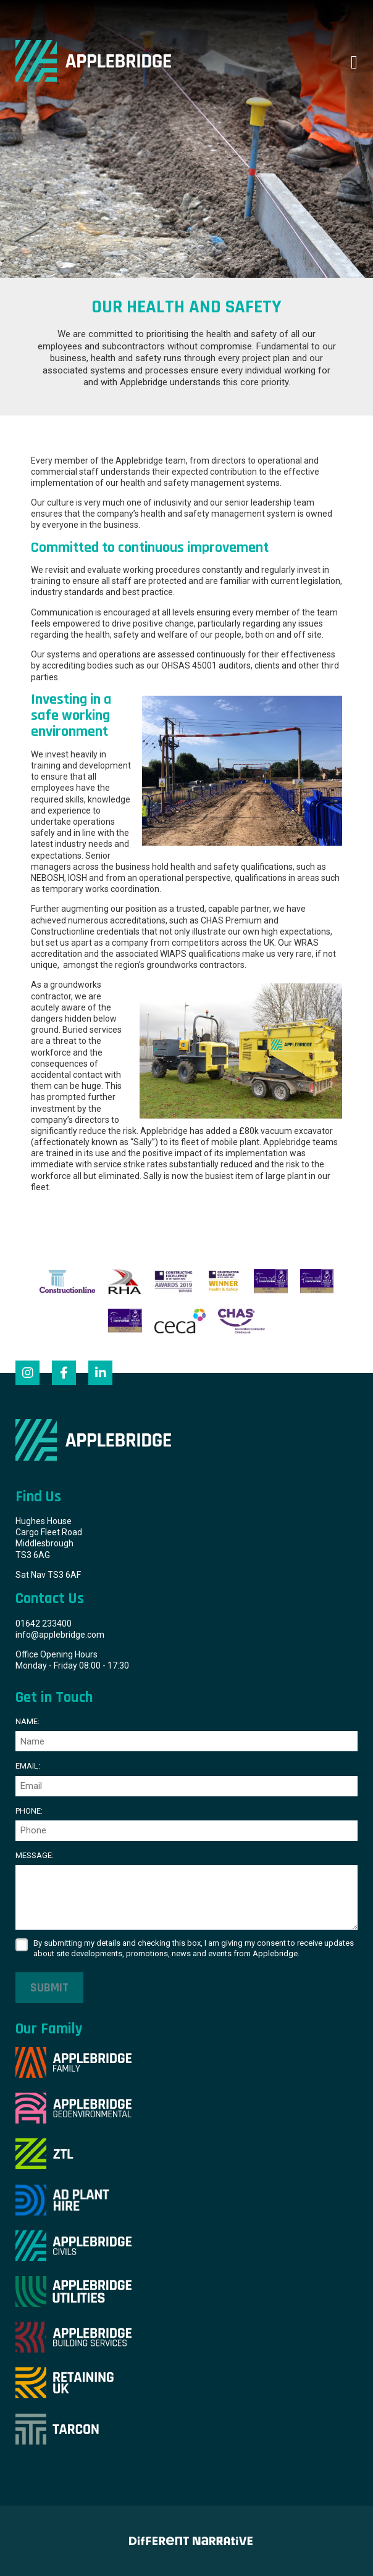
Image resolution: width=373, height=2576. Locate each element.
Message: (34, 1855)
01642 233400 (43, 1623)
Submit (49, 1988)
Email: (27, 1765)
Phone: (29, 1810)
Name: (27, 1721)
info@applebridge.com (59, 1635)
